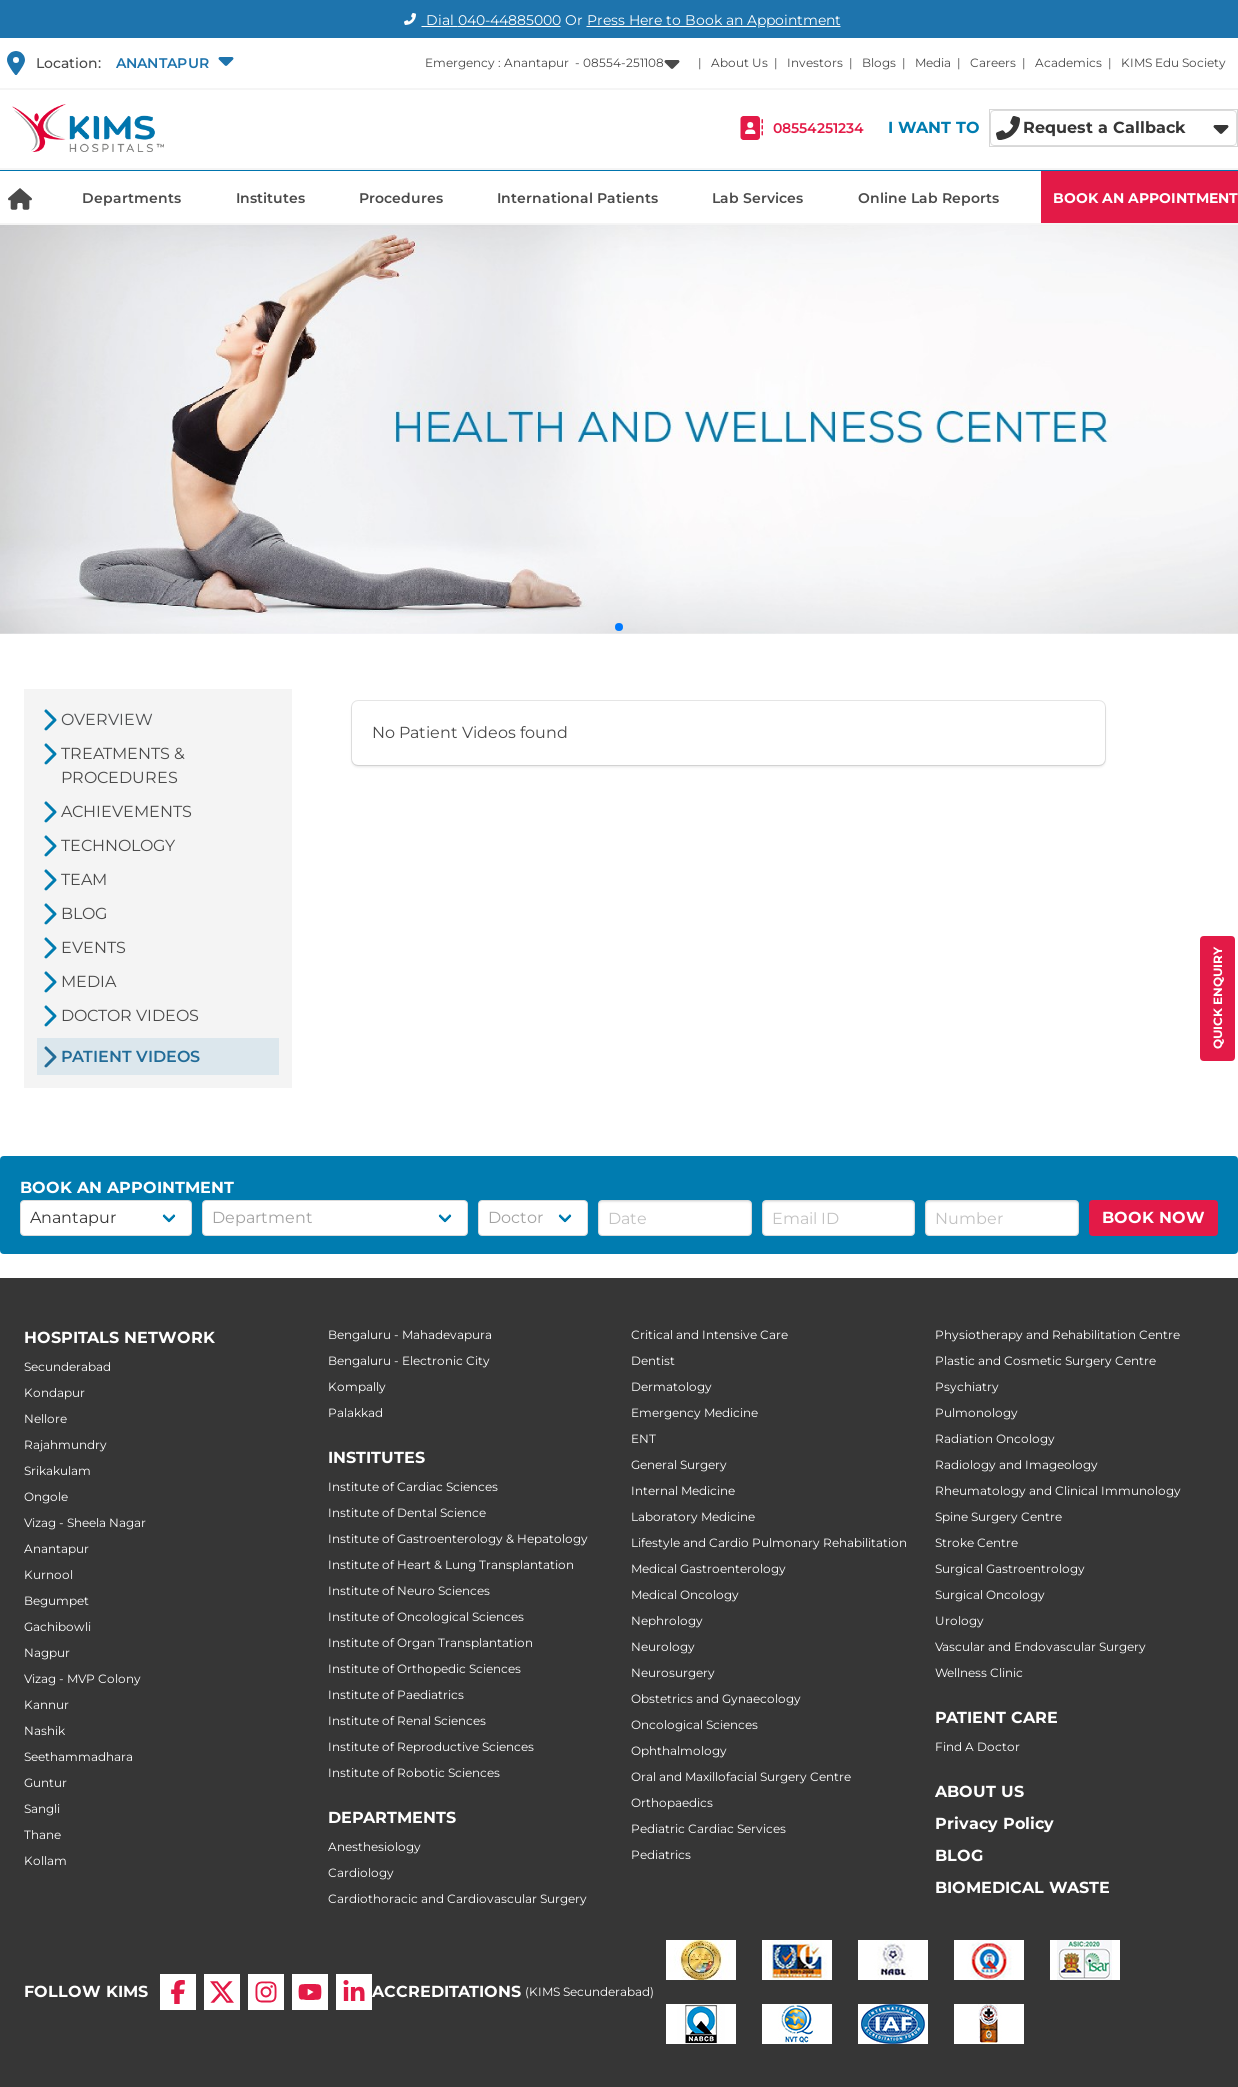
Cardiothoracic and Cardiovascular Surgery (457, 1898)
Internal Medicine (683, 1490)
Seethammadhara (78, 1756)
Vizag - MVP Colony (82, 1678)
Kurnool (48, 1574)
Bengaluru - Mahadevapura (410, 1334)
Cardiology (361, 1872)
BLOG (959, 1855)
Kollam (45, 1860)
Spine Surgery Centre (998, 1516)
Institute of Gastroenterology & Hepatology (458, 1538)
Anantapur (56, 1548)
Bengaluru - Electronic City (409, 1360)
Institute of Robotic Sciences (414, 1772)
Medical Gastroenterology (708, 1568)
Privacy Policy (994, 1823)
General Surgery (679, 1464)
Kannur (46, 1704)
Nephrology (667, 1620)
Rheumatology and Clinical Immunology (1058, 1490)
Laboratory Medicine (693, 1516)
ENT (643, 1438)
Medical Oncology (685, 1594)
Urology (959, 1620)
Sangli (42, 1808)
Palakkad (355, 1412)
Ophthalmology (679, 1750)
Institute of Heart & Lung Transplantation (451, 1564)
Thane (42, 1834)
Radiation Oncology (995, 1438)
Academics (1068, 62)
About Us (739, 62)
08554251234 (818, 128)
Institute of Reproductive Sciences (431, 1746)
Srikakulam (57, 1470)
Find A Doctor (977, 1746)
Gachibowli (57, 1626)
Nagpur (47, 1652)
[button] (172, 63)
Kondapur (54, 1392)
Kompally (357, 1386)
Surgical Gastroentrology (1010, 1568)
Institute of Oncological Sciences (426, 1616)
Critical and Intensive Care (709, 1334)
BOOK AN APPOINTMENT (1145, 198)
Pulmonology (976, 1412)
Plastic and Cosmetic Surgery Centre (1045, 1360)
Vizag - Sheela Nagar (85, 1522)
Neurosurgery (673, 1672)
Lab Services (757, 198)
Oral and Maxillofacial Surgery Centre (741, 1776)
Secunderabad (67, 1366)
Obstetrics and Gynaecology (716, 1698)
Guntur (45, 1782)
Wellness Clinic (979, 1672)
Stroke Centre (976, 1542)
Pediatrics (661, 1854)
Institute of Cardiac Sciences (413, 1486)
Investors (815, 62)
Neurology (663, 1646)
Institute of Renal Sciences (407, 1720)
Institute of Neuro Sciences (409, 1590)
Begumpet (56, 1600)
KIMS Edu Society (1173, 62)
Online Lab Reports (928, 198)
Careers (993, 62)
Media (933, 62)
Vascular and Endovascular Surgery (1040, 1646)
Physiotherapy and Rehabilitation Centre (1057, 1334)
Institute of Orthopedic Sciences (424, 1668)
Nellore (45, 1418)
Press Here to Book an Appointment (714, 20)
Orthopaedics (672, 1802)
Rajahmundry (65, 1444)
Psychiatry (967, 1386)
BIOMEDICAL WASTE (1022, 1887)
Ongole (46, 1496)
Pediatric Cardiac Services (708, 1828)
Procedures (401, 198)
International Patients (577, 198)
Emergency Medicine (694, 1412)
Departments (131, 198)
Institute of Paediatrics (396, 1694)
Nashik (44, 1730)
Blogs (879, 62)
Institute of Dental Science (407, 1512)
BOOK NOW (1153, 1217)
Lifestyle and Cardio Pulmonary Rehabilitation (769, 1542)
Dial (479, 20)
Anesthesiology (374, 1846)
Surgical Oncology (990, 1594)
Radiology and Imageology (1016, 1464)
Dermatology (671, 1386)
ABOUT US (979, 1791)
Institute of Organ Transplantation (430, 1642)
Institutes (270, 198)
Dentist (653, 1360)
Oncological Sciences (694, 1724)
